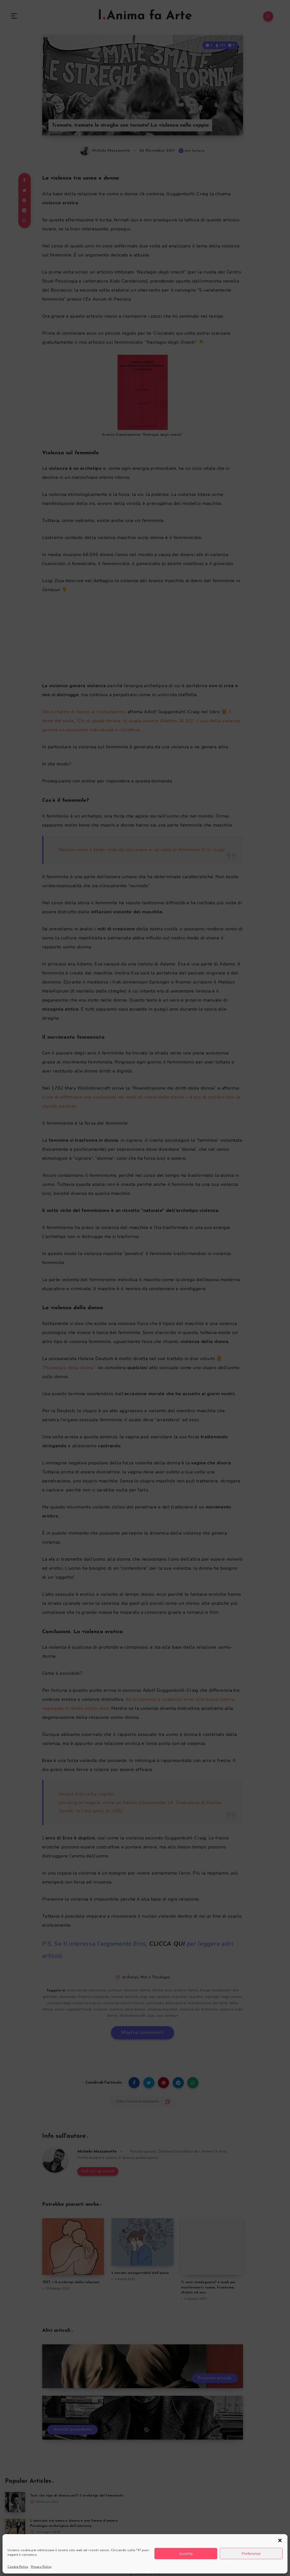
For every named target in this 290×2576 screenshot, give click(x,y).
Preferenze (251, 2553)
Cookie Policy (18, 2567)
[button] (279, 2540)
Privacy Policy (41, 2567)
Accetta (186, 2553)
